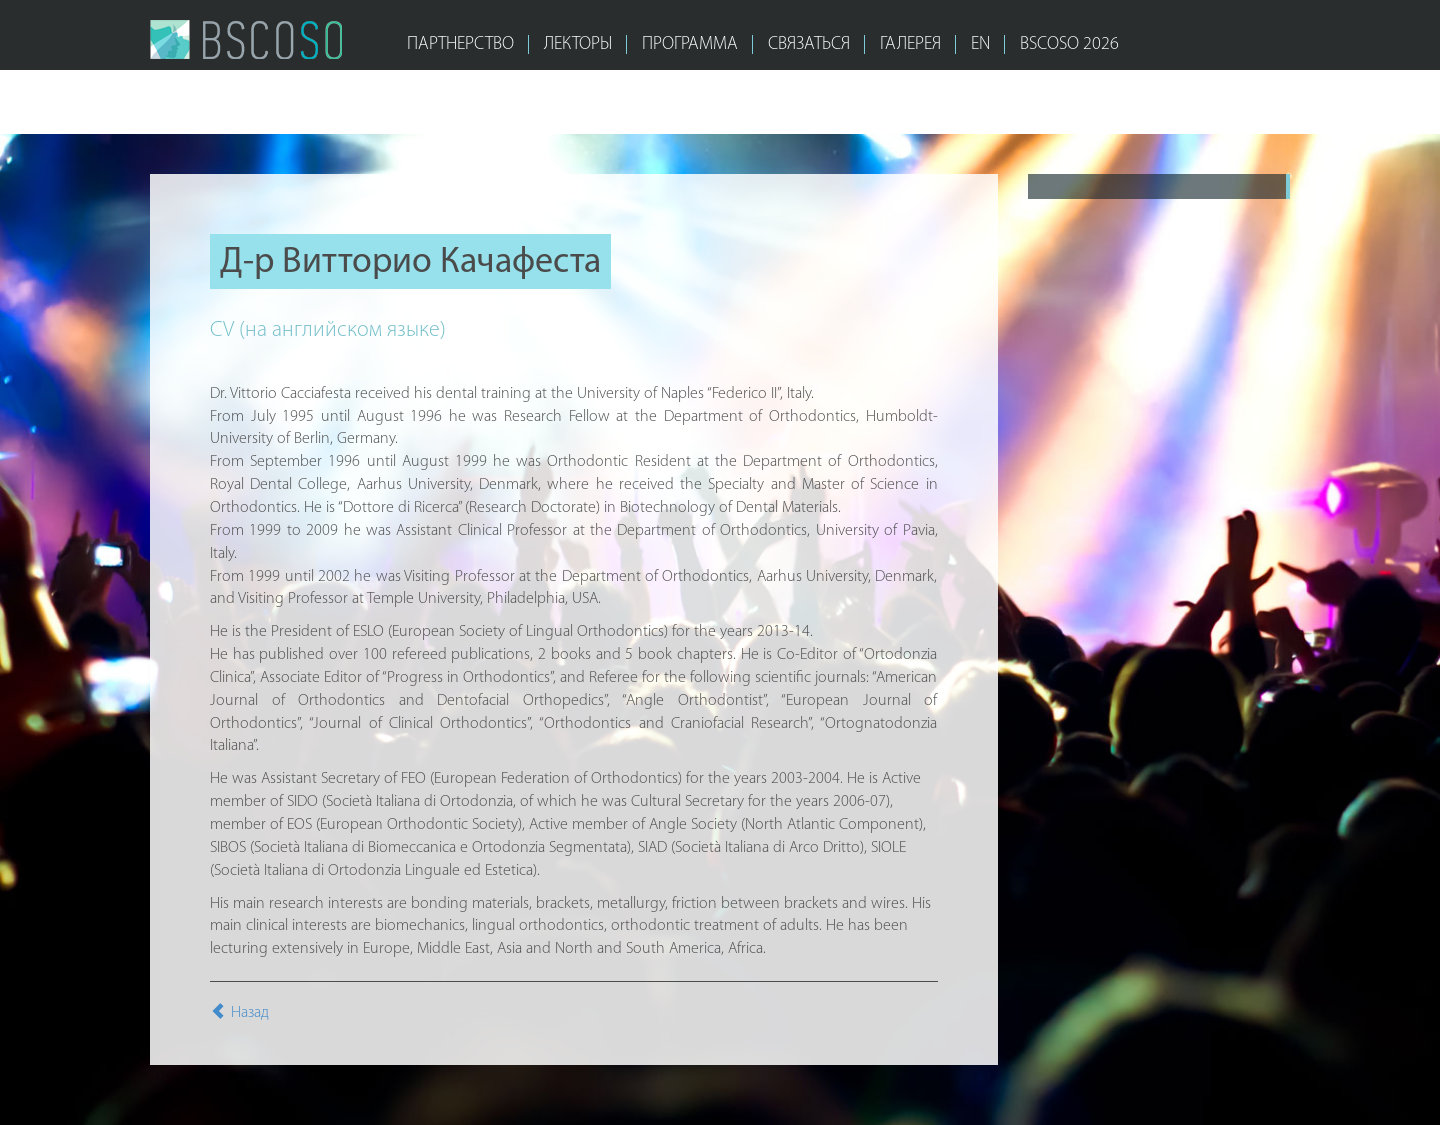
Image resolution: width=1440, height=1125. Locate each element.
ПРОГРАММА (690, 44)
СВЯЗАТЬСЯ (809, 44)
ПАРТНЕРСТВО (460, 44)
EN (980, 44)
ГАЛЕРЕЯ (910, 44)
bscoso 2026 (1069, 44)
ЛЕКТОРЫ (578, 44)
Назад (239, 1013)
